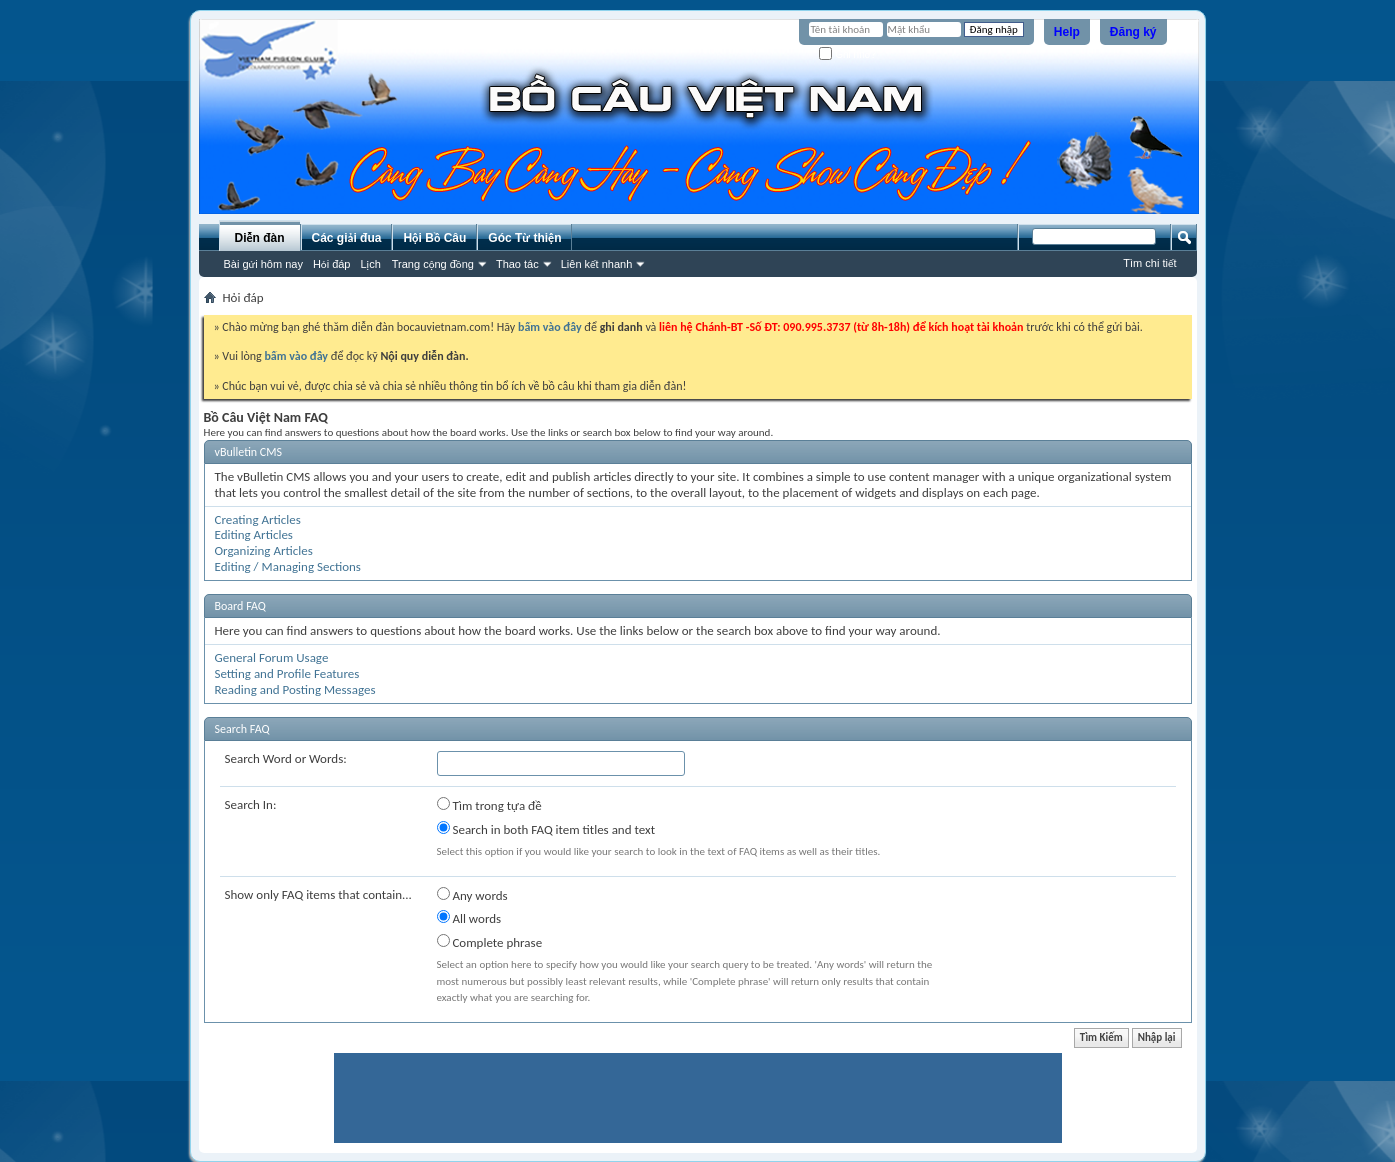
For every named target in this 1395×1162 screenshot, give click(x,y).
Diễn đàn (259, 238)
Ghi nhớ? (847, 54)
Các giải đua (347, 238)
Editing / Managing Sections (288, 566)
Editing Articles (254, 534)
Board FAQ (240, 606)
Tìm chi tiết (1149, 263)
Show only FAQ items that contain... (318, 894)
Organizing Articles (264, 550)
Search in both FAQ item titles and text (546, 829)
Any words (472, 895)
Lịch (371, 264)
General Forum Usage (272, 657)
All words (469, 918)
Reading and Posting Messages (295, 689)
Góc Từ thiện (524, 238)
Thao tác (517, 264)
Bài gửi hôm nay (263, 264)
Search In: (251, 804)
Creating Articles (258, 519)
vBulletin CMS (249, 452)
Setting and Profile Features (287, 673)
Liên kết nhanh (597, 264)
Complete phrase (490, 942)
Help (1067, 32)
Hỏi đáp (332, 264)
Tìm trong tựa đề (489, 805)
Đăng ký (1133, 32)
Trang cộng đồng (433, 264)
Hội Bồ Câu (434, 238)
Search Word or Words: (286, 758)
